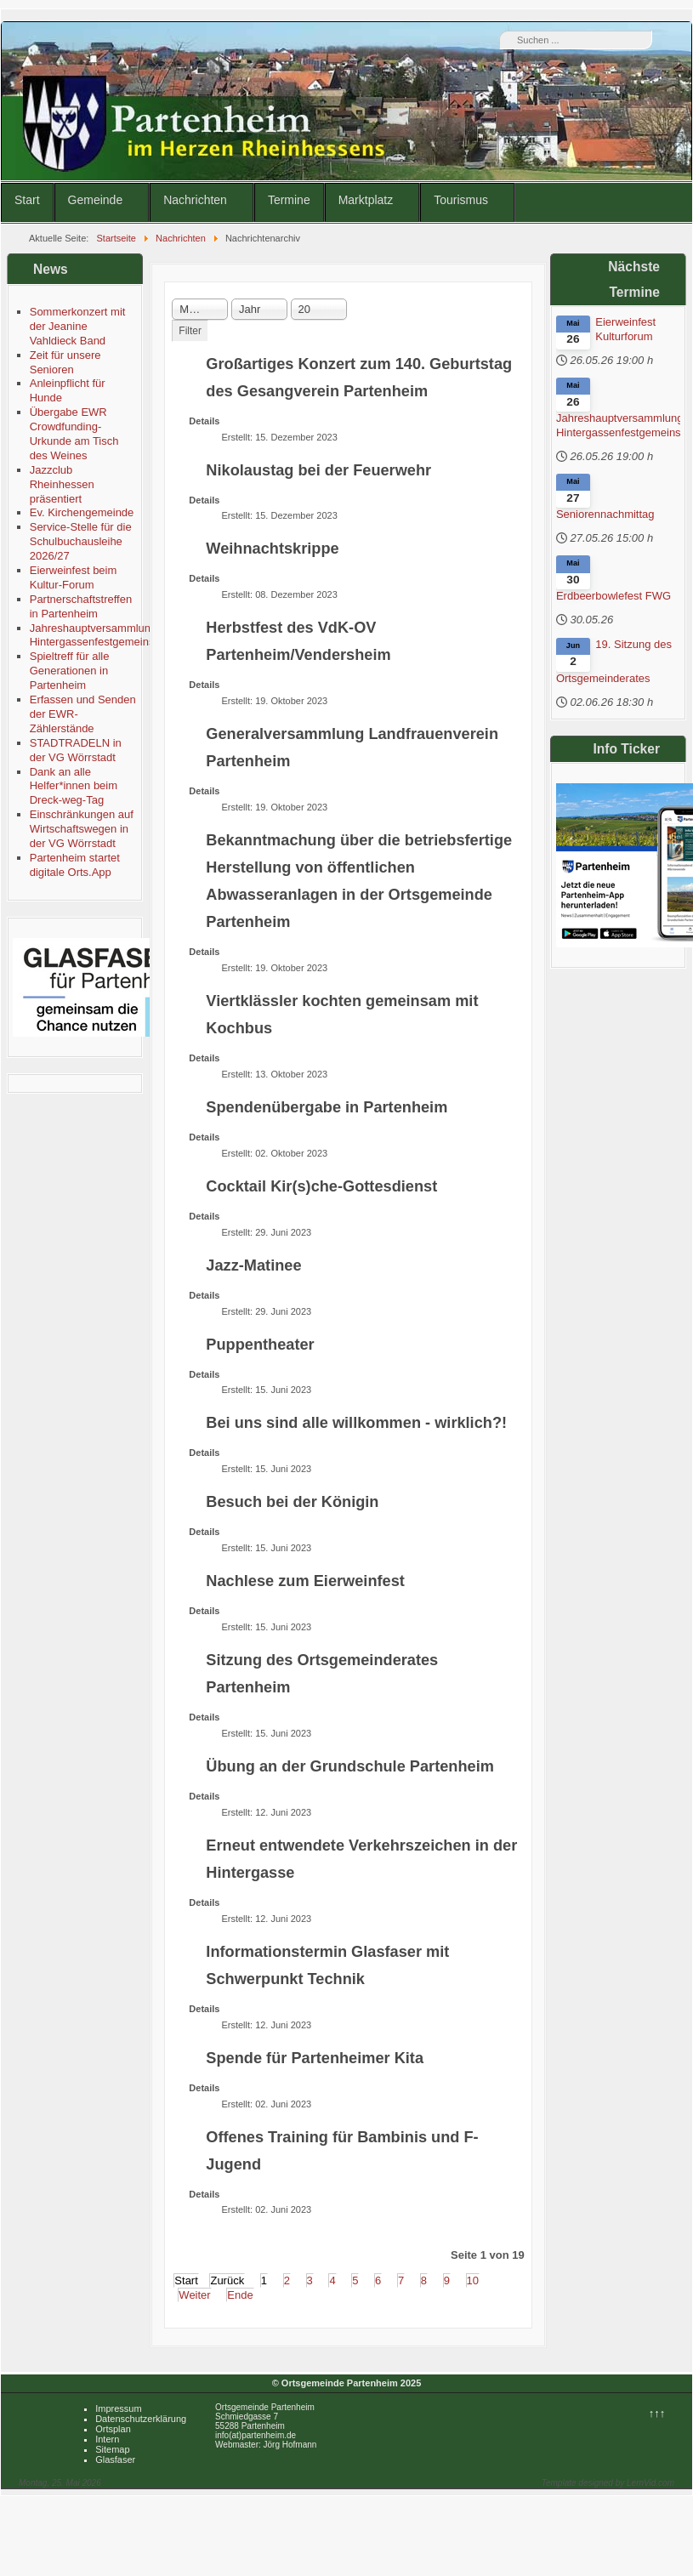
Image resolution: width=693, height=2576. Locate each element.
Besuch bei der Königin (292, 1501)
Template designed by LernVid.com (608, 2483)
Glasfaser (115, 2459)
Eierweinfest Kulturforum (625, 329)
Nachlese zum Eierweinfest (305, 1580)
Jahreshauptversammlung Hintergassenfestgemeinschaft (618, 425)
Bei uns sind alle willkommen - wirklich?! (356, 1422)
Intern (107, 2439)
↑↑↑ (657, 2413)
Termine (289, 200)
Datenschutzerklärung (140, 2419)
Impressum (118, 2408)
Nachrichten (195, 200)
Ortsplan (113, 2429)
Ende (240, 2295)
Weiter (194, 2295)
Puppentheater (260, 1344)
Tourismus (461, 200)
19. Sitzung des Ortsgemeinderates (614, 661)
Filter (190, 331)
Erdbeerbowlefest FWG (613, 595)
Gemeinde (95, 200)
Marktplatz (366, 200)
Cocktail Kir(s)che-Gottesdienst (321, 1186)
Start (27, 200)
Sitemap (112, 2449)
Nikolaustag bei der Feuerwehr (318, 470)
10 (473, 2280)
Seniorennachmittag (605, 514)
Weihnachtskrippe (272, 548)
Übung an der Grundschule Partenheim (350, 1766)
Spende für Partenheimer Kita (314, 2058)
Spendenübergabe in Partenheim (326, 1107)
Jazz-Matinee (253, 1265)
